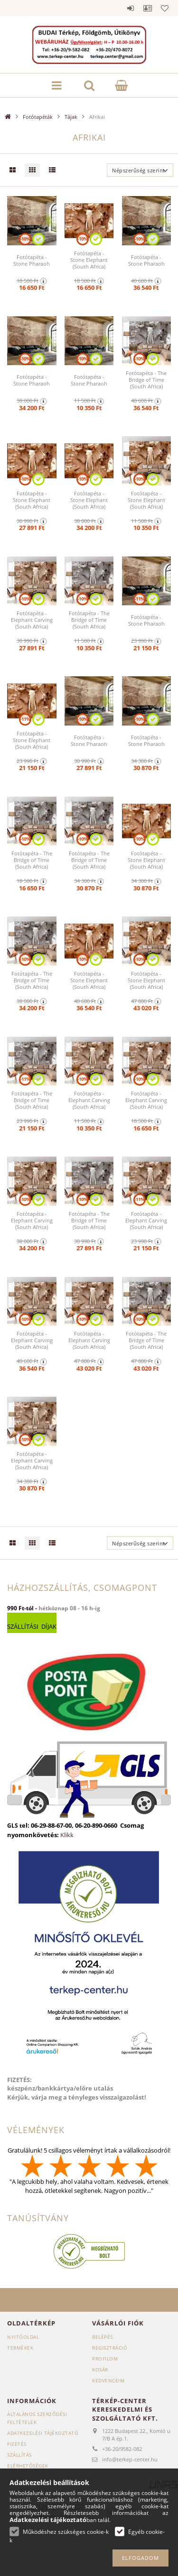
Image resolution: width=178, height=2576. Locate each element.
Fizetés (17, 2444)
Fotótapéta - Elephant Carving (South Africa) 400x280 (32, 1343)
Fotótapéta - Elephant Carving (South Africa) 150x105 (146, 1103)
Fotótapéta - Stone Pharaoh (31, 260)
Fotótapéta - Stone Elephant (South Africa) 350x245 (89, 503)
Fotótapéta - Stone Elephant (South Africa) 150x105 (89, 263)
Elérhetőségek (27, 2465)
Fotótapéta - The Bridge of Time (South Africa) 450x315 (146, 1343)
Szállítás (19, 2454)
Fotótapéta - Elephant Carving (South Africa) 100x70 (89, 1103)
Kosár (100, 2369)
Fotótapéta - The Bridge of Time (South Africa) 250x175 (89, 1224)
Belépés (130, 8)
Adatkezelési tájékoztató (42, 2433)
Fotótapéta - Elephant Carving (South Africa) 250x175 (32, 623)
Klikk (67, 1835)
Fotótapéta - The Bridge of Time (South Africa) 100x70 (89, 623)
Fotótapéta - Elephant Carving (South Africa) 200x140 (146, 1224)
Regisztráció (109, 2347)
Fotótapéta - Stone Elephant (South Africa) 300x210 (146, 863)
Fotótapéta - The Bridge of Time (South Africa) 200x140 (31, 1103)
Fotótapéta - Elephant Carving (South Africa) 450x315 (89, 1343)
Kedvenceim (108, 2380)
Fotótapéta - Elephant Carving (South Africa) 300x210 (32, 1464)
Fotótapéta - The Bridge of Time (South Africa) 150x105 (31, 863)
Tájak (71, 116)
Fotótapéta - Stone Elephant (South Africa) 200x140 (31, 743)
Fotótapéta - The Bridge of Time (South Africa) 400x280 (146, 383)
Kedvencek (165, 8)
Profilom (105, 2358)
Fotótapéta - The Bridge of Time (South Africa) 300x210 (89, 863)
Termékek (20, 2347)
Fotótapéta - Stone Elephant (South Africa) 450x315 (146, 983)
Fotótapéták (38, 116)
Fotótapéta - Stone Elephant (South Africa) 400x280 (89, 983)
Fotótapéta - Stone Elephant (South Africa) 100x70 (146, 503)
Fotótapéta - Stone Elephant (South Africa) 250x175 (31, 503)
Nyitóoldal (23, 2337)
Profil (148, 8)
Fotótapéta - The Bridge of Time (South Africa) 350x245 (31, 983)
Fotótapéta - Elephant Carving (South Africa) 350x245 (32, 1224)
